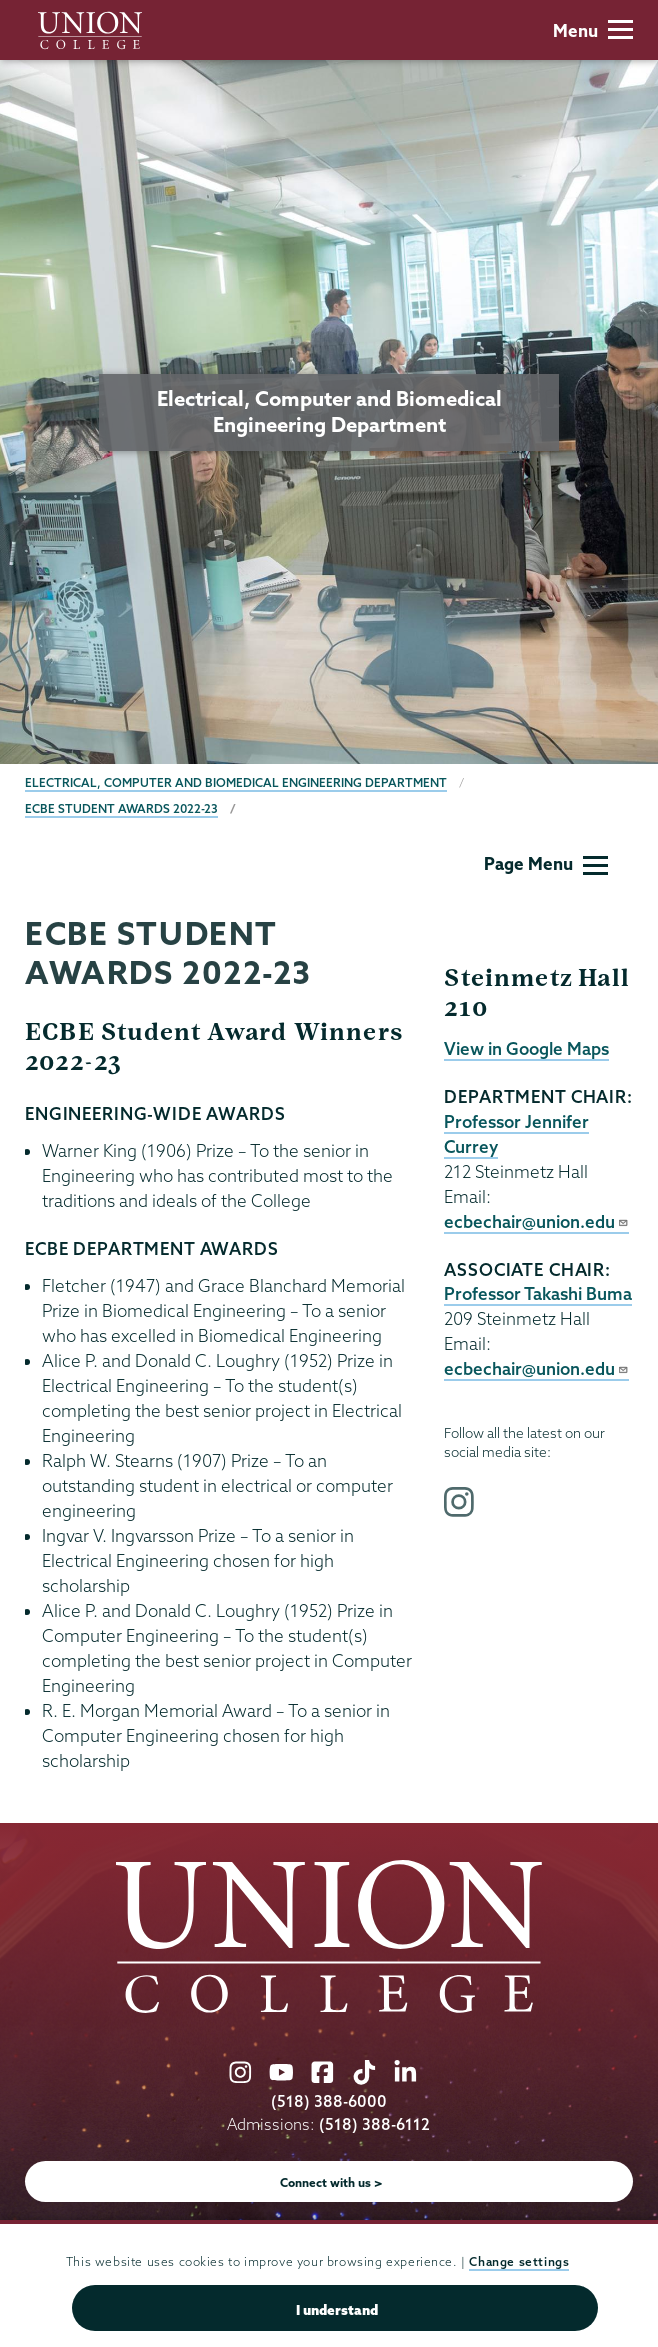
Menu (593, 30)
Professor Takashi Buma (538, 1293)
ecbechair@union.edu (536, 1221)
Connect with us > (331, 2182)
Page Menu (546, 863)
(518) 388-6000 (329, 2101)
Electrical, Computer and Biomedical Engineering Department (236, 782)
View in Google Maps (526, 1048)
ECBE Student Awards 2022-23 (121, 808)
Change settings (519, 2261)
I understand (337, 2310)
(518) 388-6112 (374, 2124)
